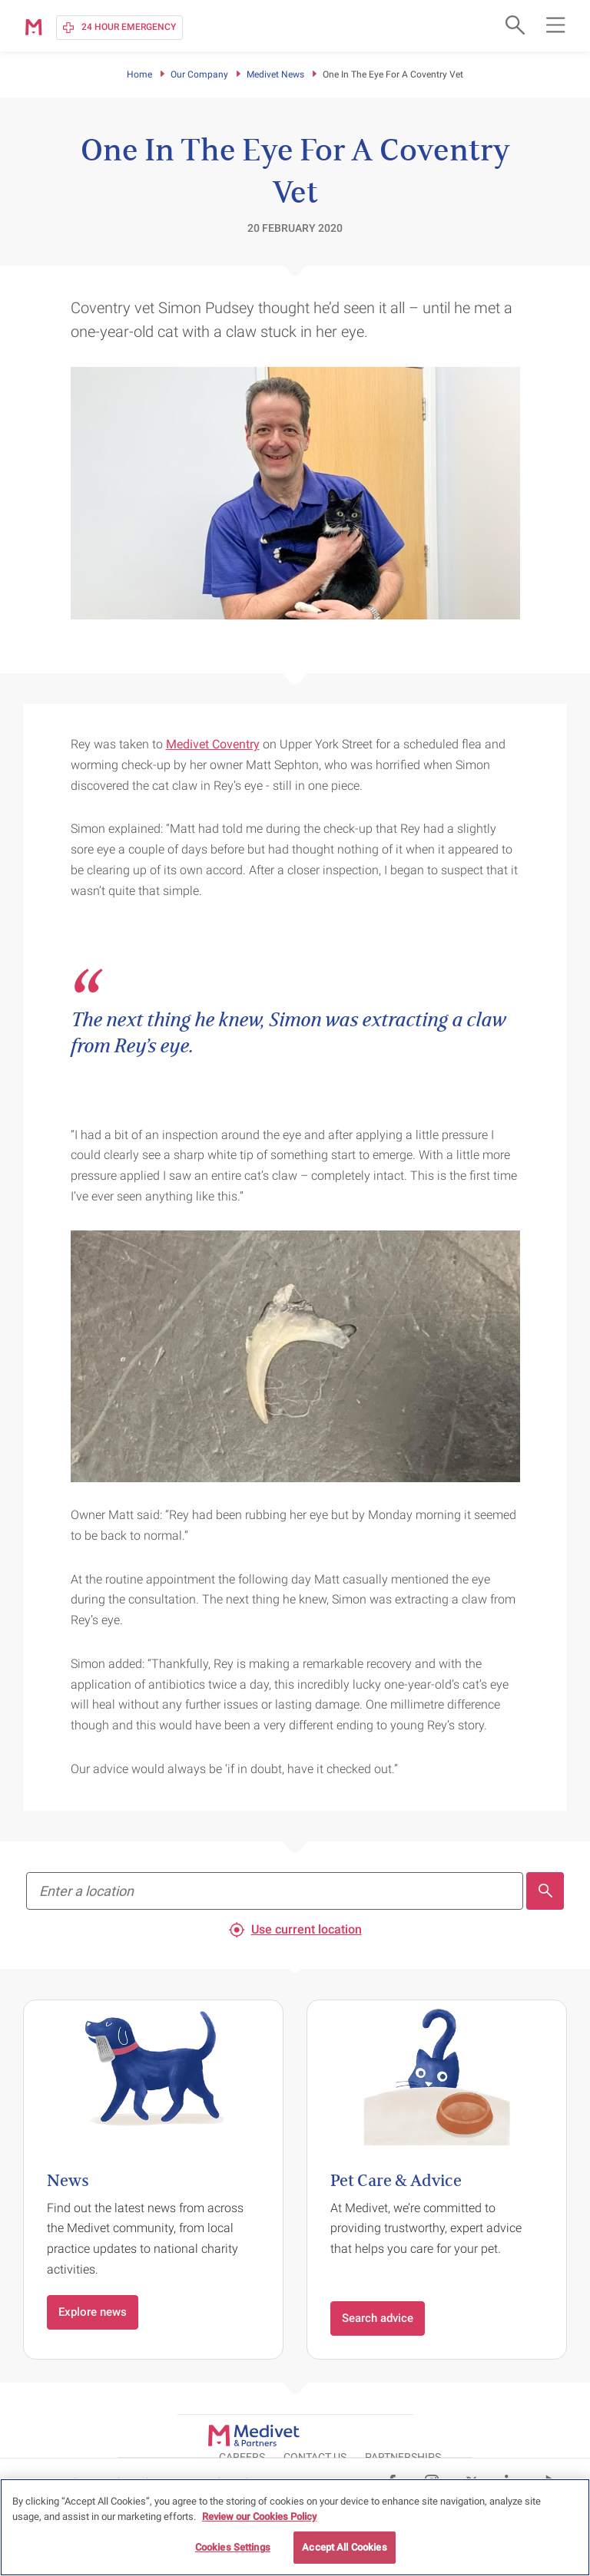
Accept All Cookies (344, 2547)
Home (139, 74)
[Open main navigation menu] (555, 24)
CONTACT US (433, 2434)
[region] (295, 2527)
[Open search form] (513, 24)
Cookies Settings (232, 2547)
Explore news (92, 2312)
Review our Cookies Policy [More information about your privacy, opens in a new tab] (259, 2516)
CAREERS (360, 2434)
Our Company (199, 74)
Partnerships (521, 2434)
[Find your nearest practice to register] (274, 1891)
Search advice (377, 2318)
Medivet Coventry (213, 744)
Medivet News (275, 74)
